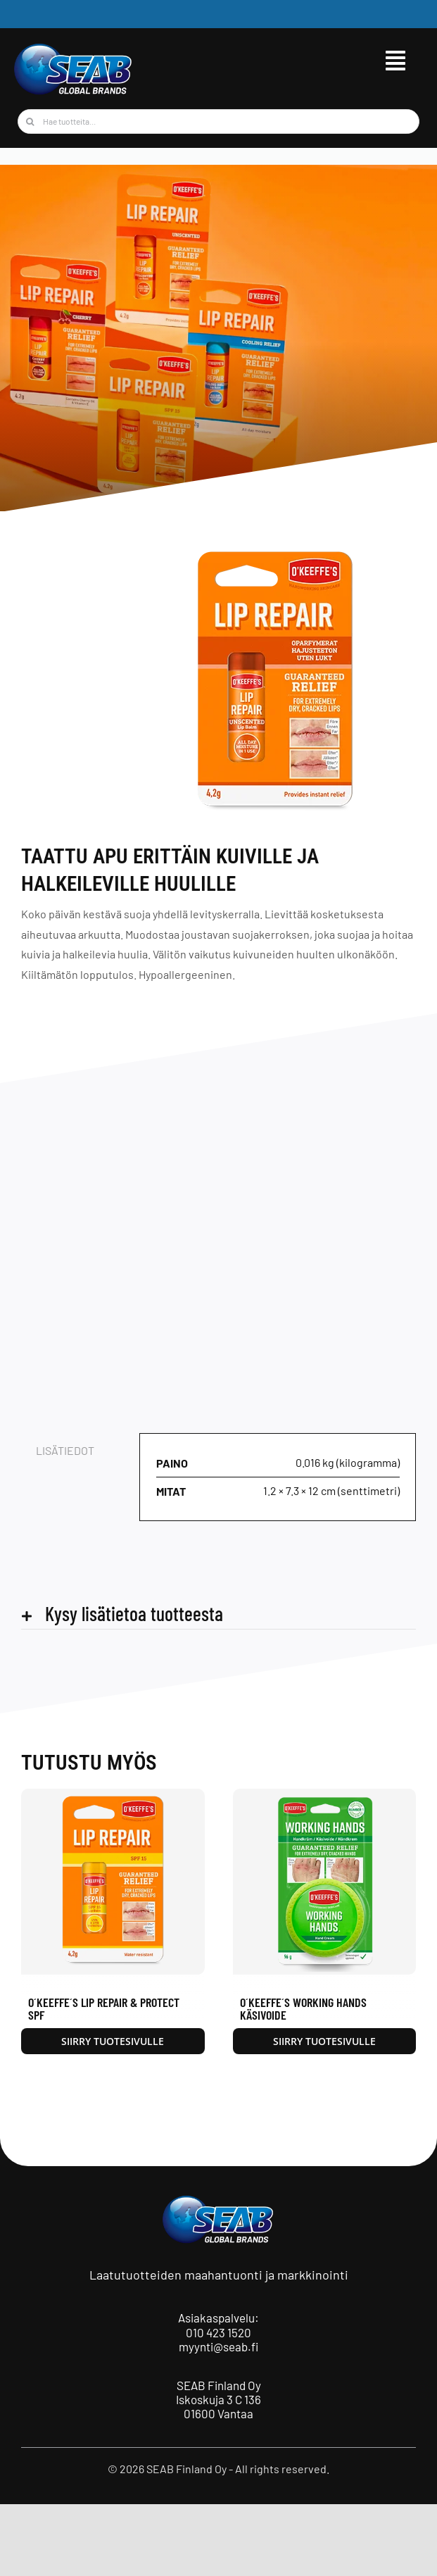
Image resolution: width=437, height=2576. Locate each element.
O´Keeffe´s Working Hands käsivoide (303, 2008)
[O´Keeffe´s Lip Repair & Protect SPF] (113, 1795)
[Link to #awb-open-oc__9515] (395, 60)
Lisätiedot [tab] (65, 1450)
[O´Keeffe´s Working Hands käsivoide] (325, 1795)
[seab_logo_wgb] (74, 47)
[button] (218, 1614)
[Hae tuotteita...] (218, 121)
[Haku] (30, 121)
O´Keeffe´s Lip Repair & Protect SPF (103, 2008)
